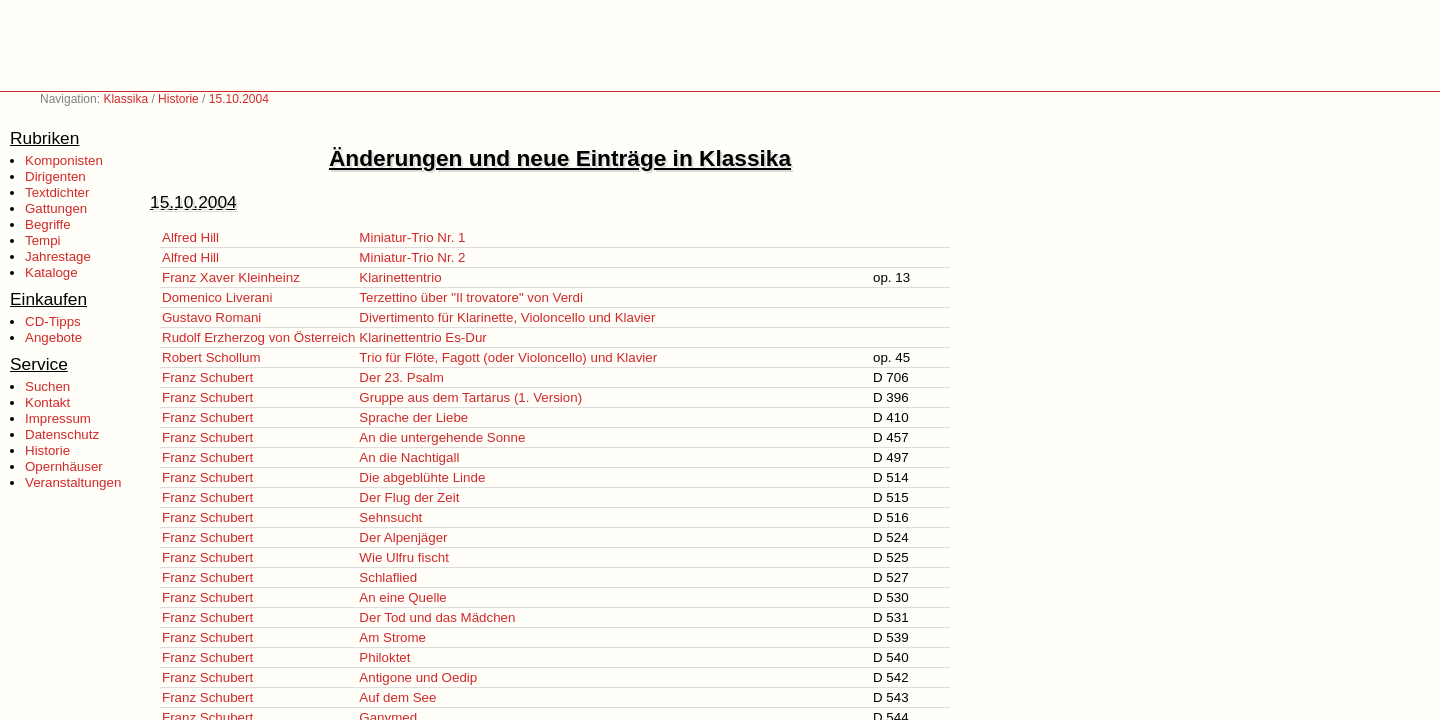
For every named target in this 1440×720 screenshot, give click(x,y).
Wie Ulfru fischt (404, 557)
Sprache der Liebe (413, 417)
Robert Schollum (211, 357)
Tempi (43, 240)
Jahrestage (58, 256)
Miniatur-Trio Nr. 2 (412, 257)
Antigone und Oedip (418, 677)
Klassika (125, 99)
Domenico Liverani (217, 297)
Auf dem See (397, 697)
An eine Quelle (402, 597)
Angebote (53, 337)
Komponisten (64, 160)
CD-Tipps (53, 321)
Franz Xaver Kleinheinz (231, 277)
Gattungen (56, 208)
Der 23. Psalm (401, 377)
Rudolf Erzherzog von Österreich (258, 337)
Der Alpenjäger (403, 537)
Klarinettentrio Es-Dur (422, 337)
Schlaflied (388, 577)
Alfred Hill (190, 237)
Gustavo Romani (211, 317)
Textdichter (57, 192)
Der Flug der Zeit (409, 497)
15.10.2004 (239, 99)
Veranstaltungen (73, 482)
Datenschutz (62, 434)
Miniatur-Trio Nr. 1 (412, 237)
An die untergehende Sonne (442, 437)
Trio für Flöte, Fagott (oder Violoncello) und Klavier (508, 357)
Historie (178, 99)
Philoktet (384, 657)
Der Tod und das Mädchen (437, 617)
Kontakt (47, 402)
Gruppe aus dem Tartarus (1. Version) (470, 397)
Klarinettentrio (400, 277)
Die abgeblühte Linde (422, 477)
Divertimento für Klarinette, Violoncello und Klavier (507, 317)
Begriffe (48, 224)
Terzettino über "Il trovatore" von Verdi (471, 297)
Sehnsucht (390, 517)
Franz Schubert (207, 377)
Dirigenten (55, 176)
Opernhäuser (64, 466)
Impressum (58, 418)
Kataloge (51, 272)
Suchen (47, 386)
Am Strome (392, 637)
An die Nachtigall (409, 457)
